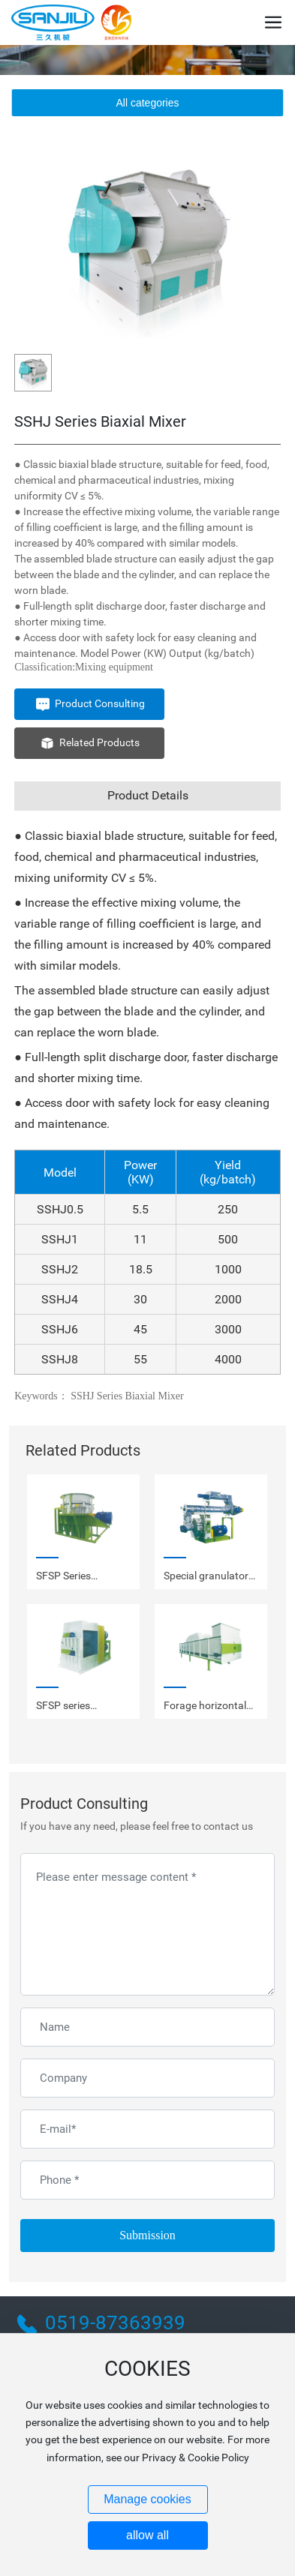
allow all (147, 2535)
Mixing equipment (114, 667)
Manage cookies (147, 2499)
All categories (147, 103)
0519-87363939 (115, 2322)
